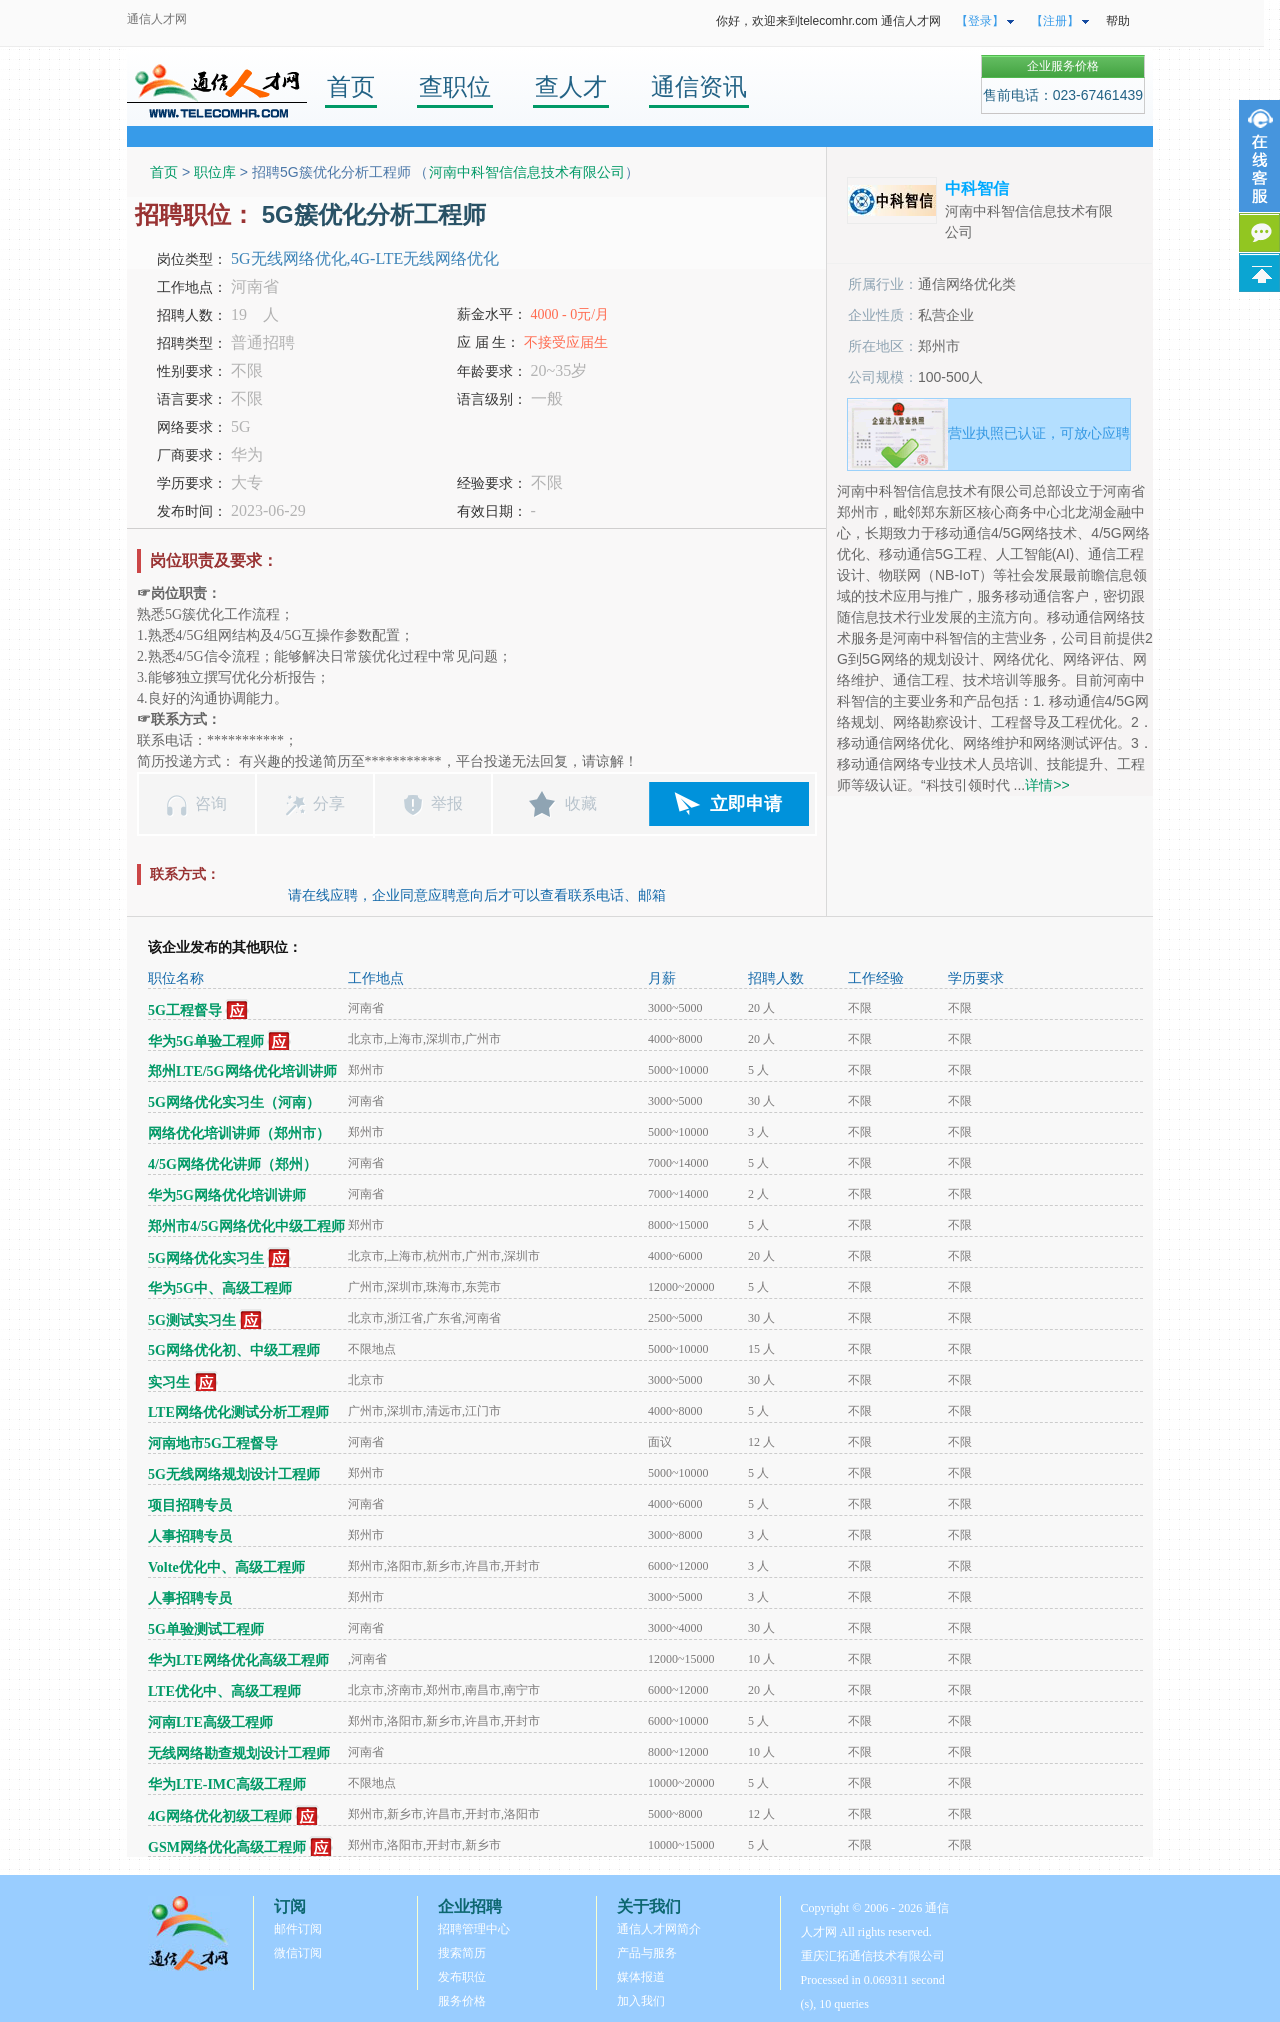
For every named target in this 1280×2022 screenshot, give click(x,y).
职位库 (215, 172)
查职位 (455, 86)
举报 (447, 803)
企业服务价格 (1063, 66)
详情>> (1047, 785)
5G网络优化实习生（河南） (234, 1102)
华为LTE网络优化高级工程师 (238, 1660)
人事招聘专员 (190, 1536)
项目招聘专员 (190, 1505)
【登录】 (980, 21)
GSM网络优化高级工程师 (227, 1847)
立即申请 (746, 804)
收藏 (581, 803)
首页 (351, 86)
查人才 (571, 86)
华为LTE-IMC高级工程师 (227, 1784)
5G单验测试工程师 (206, 1629)
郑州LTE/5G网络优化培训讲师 (242, 1071)
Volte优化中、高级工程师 (226, 1567)
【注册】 (1055, 21)
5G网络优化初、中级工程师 (234, 1350)
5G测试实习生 (192, 1320)
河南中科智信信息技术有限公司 (527, 172)
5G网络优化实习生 (206, 1258)
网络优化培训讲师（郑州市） (239, 1133)
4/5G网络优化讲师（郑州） (232, 1164)
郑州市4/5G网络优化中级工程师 (246, 1226)
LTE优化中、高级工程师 (224, 1691)
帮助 (1118, 21)
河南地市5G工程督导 (213, 1443)
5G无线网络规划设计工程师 (234, 1474)
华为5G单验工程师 (206, 1041)
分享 (329, 803)
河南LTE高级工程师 (210, 1722)
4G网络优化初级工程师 (220, 1816)
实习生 (169, 1382)
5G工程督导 (185, 1010)
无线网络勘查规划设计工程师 (239, 1753)
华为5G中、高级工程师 (220, 1288)
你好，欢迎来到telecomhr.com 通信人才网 (828, 21)
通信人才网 (157, 19)
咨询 (211, 803)
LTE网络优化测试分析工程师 (238, 1412)
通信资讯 (699, 86)
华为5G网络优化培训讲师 (227, 1195)
